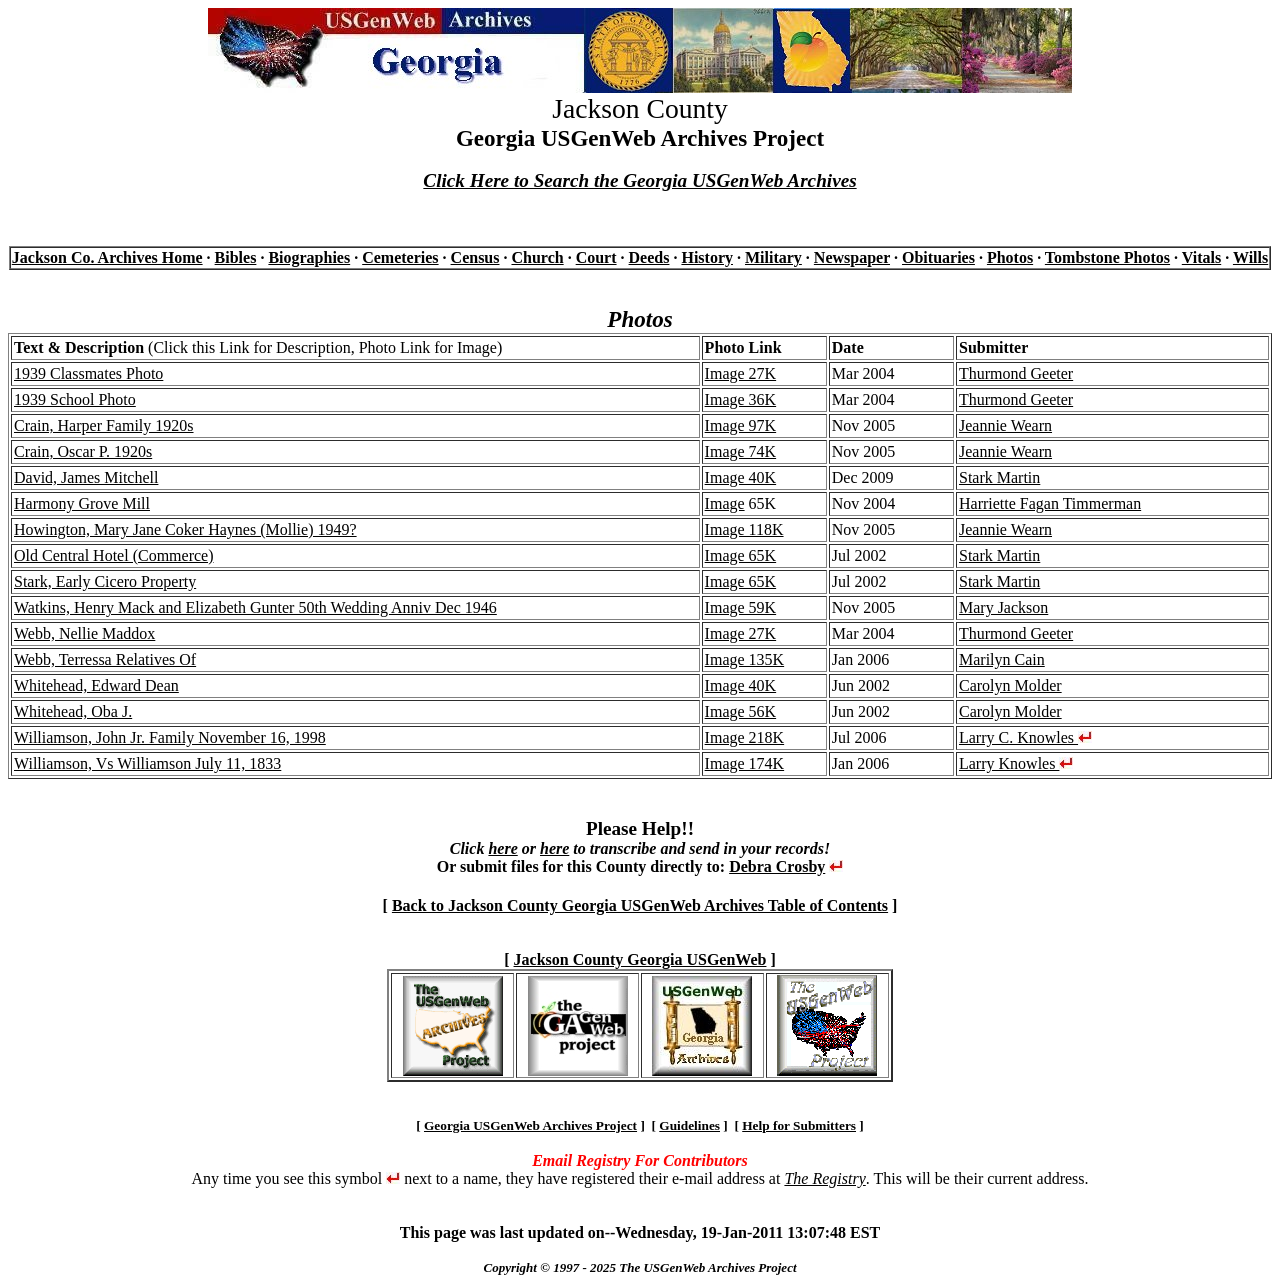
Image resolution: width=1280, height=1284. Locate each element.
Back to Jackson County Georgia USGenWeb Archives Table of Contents (640, 905)
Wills (1250, 257)
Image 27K (741, 373)
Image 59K (741, 607)
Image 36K (741, 399)
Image (725, 503)
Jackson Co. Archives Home (107, 257)
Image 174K (745, 763)
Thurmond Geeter (1016, 373)
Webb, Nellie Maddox (84, 633)
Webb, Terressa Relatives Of (105, 659)
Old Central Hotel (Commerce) (114, 555)
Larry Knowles (1016, 763)
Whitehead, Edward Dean (96, 685)
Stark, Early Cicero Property (105, 581)
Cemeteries (400, 257)
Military (773, 257)
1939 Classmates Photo (88, 373)
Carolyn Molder (1010, 685)
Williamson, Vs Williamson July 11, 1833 (147, 763)
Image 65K (741, 555)
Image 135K (745, 659)
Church (537, 257)
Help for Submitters (799, 1125)
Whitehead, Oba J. (73, 711)
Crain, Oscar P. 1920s (83, 451)
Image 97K (741, 425)
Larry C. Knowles (1025, 737)
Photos (1010, 257)
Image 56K (741, 711)
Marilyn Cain (1002, 659)
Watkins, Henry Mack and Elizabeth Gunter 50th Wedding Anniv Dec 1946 (255, 607)
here (502, 848)
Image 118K (744, 529)
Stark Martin (999, 477)
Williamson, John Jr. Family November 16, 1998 (170, 737)
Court (596, 257)
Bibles (236, 257)
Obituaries (938, 257)
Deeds (649, 257)
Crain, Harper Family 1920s (104, 425)
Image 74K (741, 451)
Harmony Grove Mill (82, 503)
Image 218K (745, 737)
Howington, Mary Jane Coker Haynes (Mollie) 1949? (185, 529)
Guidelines (689, 1125)
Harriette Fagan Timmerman (1050, 503)
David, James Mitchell (86, 477)
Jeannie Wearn (1005, 425)
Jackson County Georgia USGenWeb (640, 959)
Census (475, 257)
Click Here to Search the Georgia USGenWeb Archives (639, 180)
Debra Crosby (777, 866)
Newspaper (852, 257)
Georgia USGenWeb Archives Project (530, 1125)
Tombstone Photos (1107, 257)
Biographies (309, 257)
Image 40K (741, 477)
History (707, 257)
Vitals (1201, 257)
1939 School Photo (75, 399)
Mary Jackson (1003, 607)
